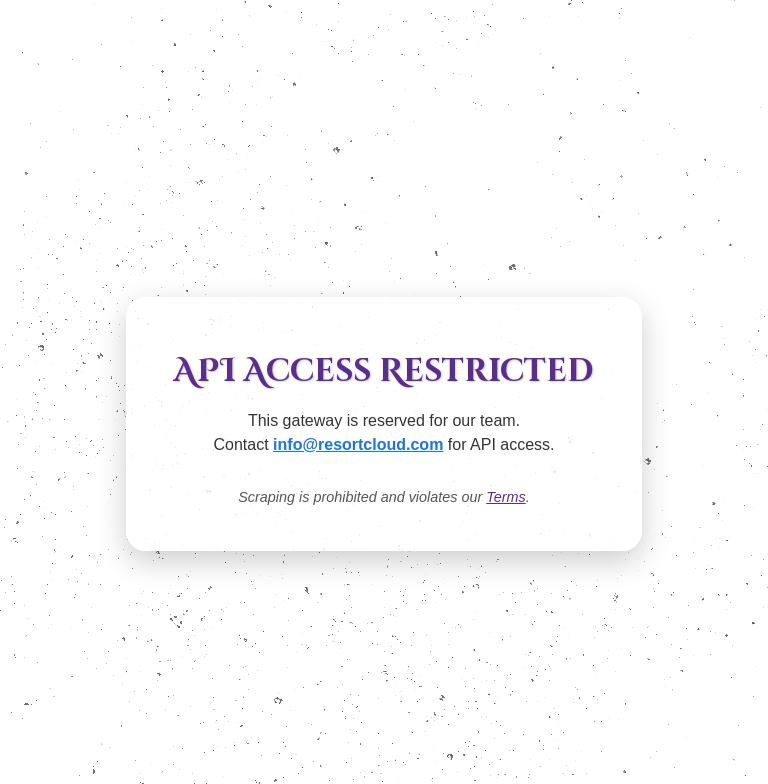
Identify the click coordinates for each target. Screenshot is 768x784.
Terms (505, 497)
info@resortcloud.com (358, 444)
